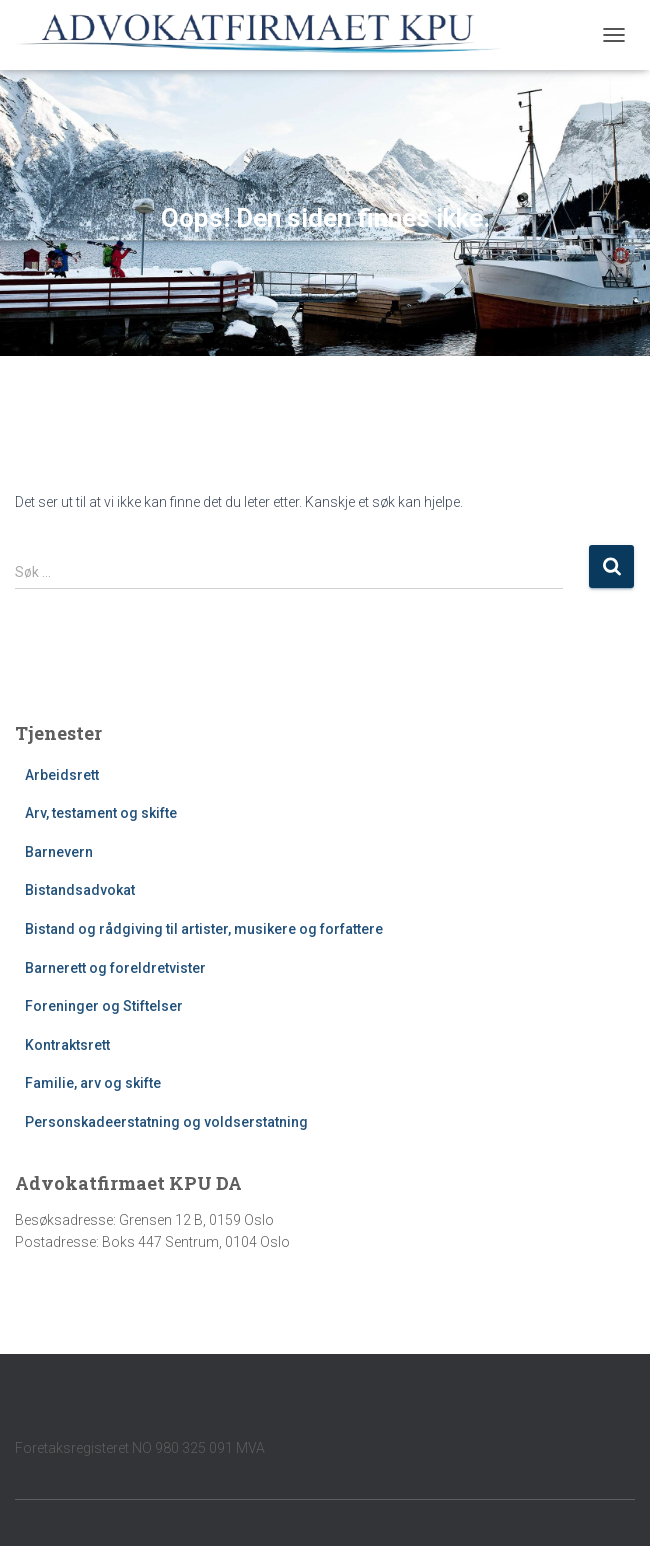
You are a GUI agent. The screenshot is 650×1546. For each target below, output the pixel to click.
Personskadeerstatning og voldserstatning (166, 1122)
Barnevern (59, 852)
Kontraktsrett (67, 1045)
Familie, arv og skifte (93, 1083)
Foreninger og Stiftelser (104, 1006)
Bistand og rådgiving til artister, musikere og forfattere (204, 929)
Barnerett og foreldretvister (115, 968)
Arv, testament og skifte (101, 813)
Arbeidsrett (62, 775)
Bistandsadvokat (80, 890)
